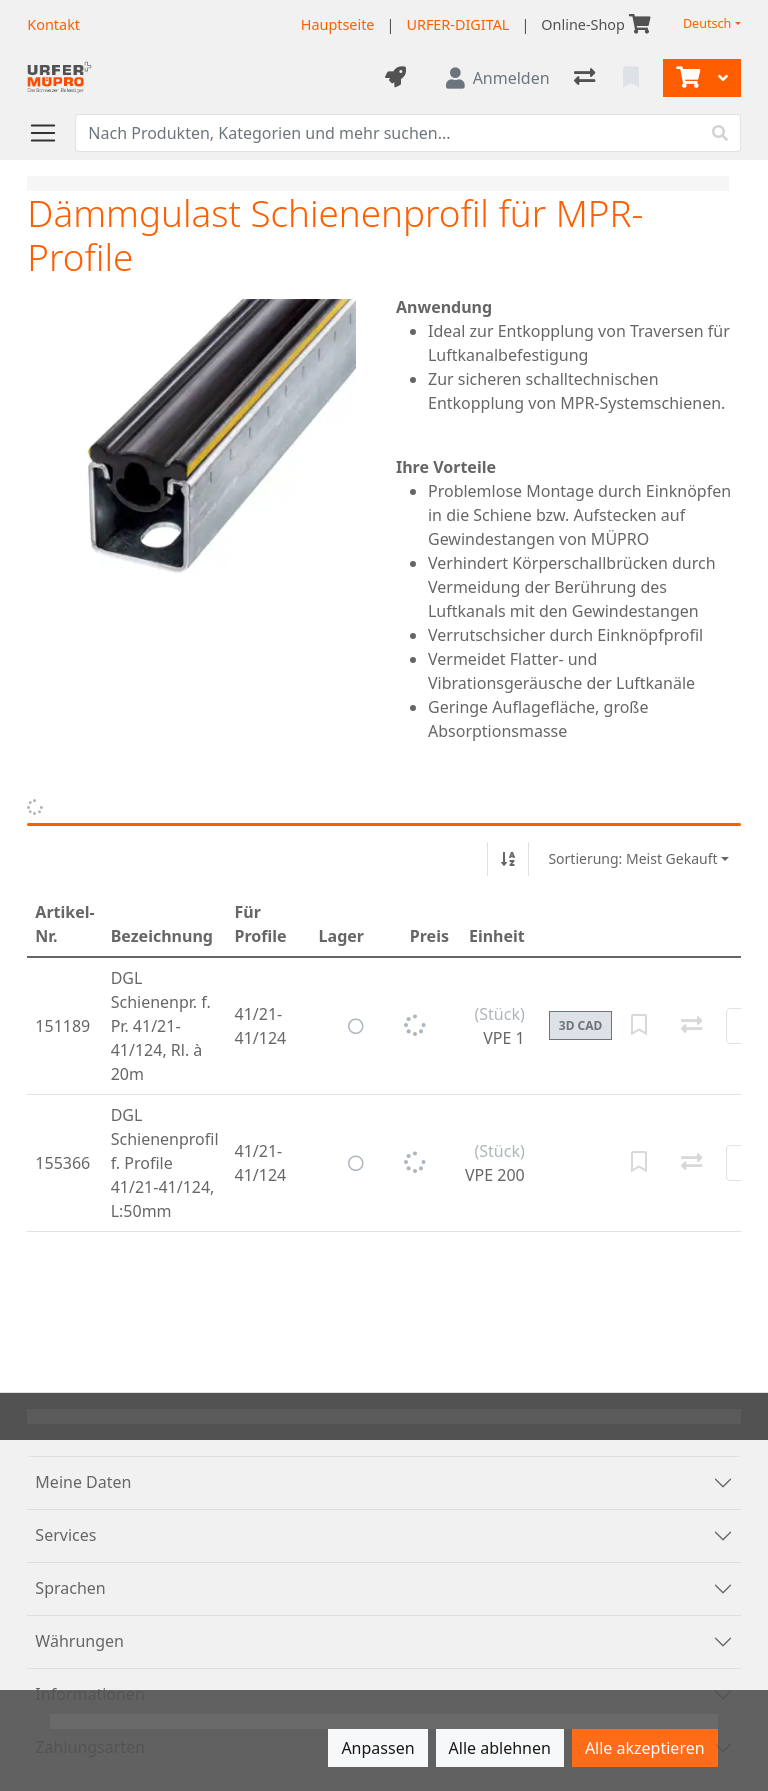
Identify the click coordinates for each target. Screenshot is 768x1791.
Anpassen (377, 1748)
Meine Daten (83, 1482)
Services (65, 1535)
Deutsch (707, 23)
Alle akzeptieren (645, 1748)
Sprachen (70, 1588)
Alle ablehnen (500, 1748)
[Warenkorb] (686, 78)
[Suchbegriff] (387, 133)
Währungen (79, 1641)
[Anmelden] (498, 78)
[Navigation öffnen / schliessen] (51, 133)
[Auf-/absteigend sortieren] (508, 859)
